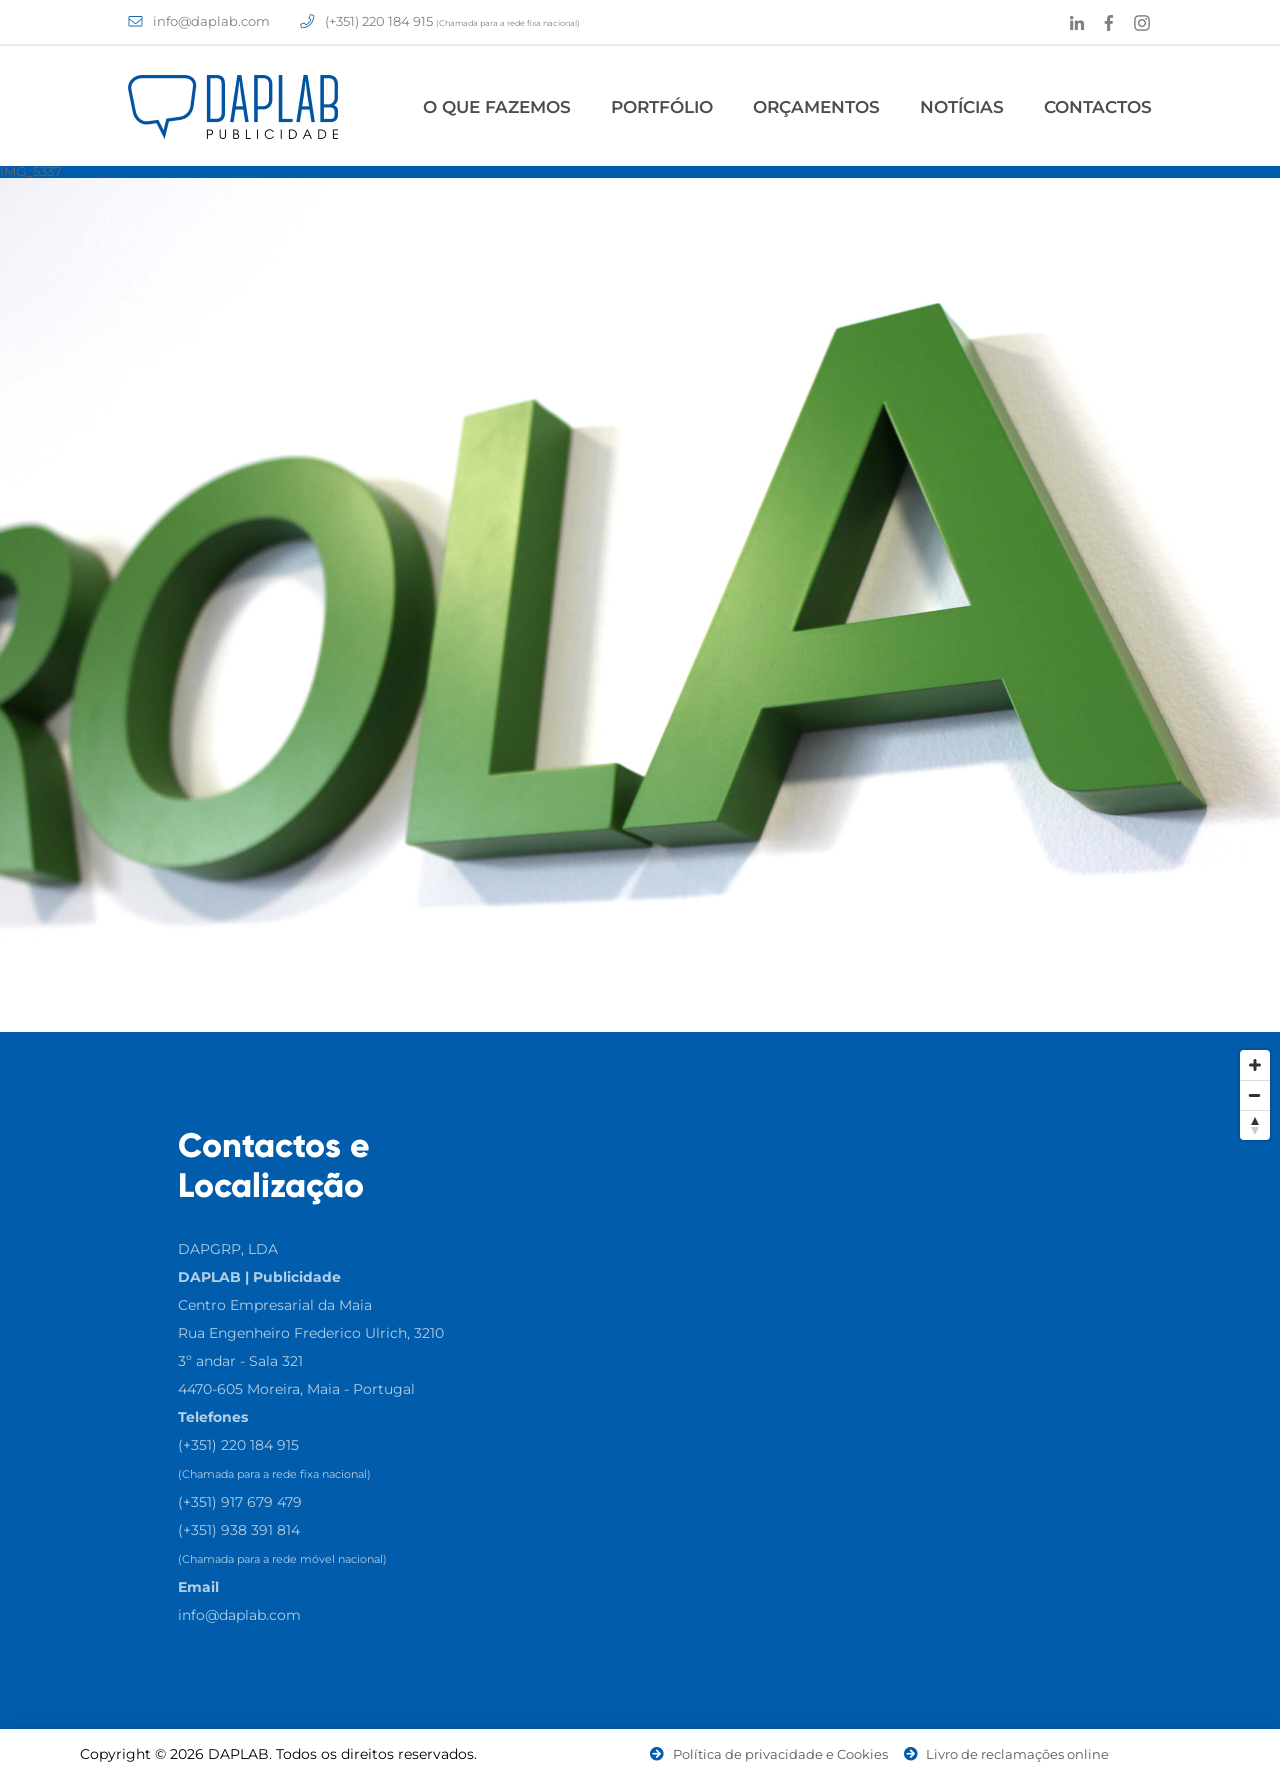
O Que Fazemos (497, 107)
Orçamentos (816, 107)
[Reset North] (1255, 1125)
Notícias (962, 107)
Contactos (1098, 107)
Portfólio (662, 107)
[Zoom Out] (1255, 1095)
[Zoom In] (1255, 1065)
